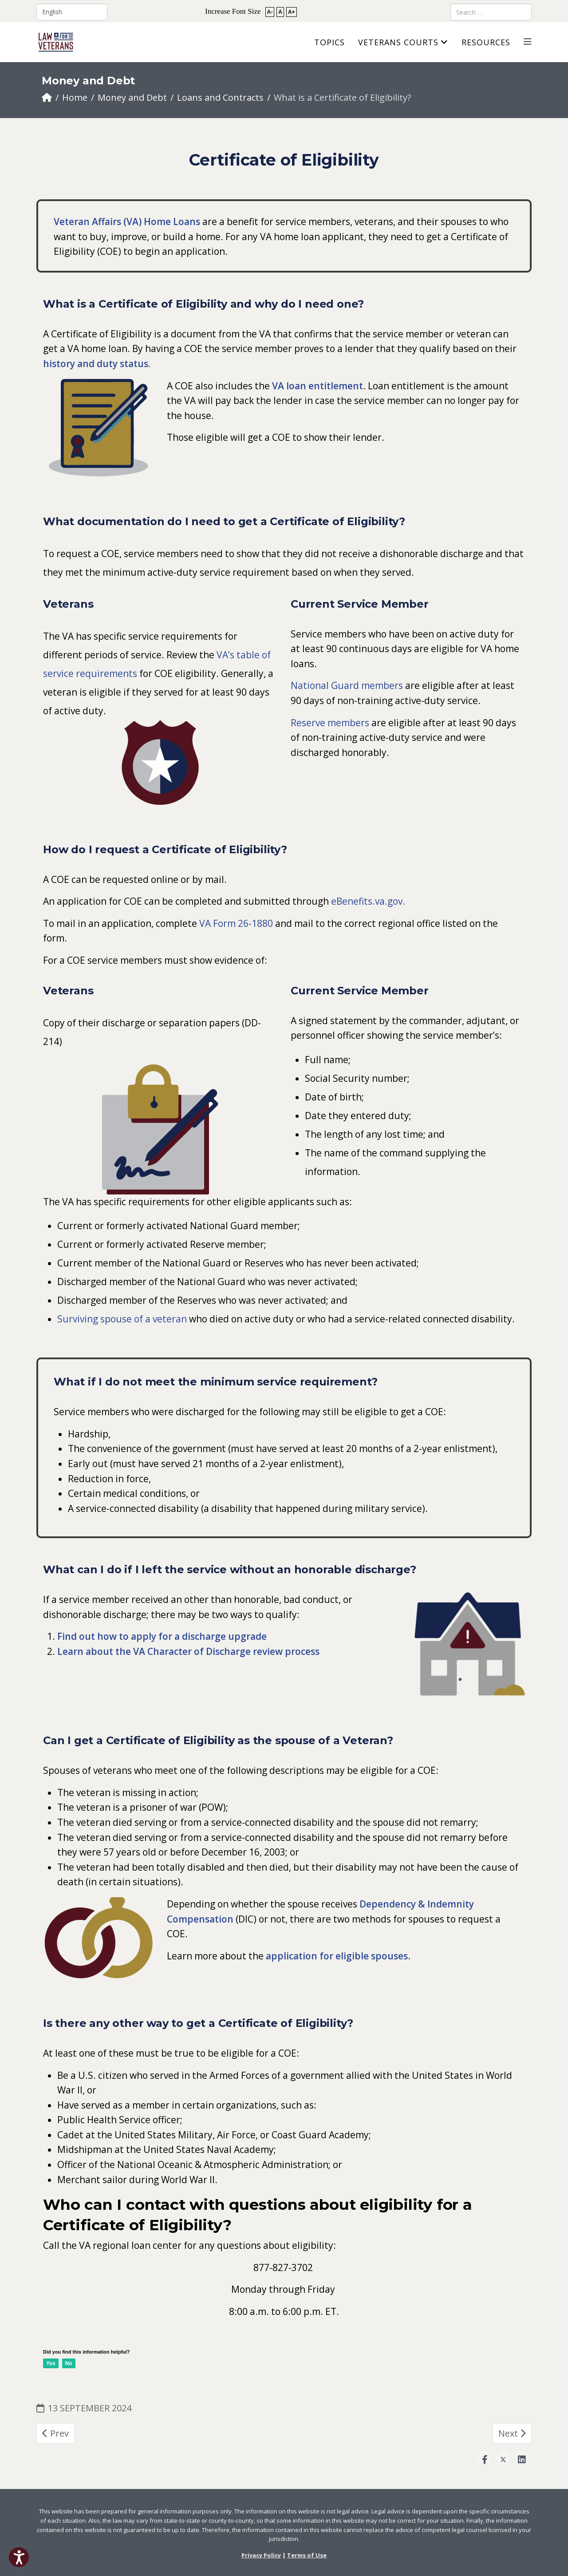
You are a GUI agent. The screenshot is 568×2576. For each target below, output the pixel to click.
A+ (291, 12)
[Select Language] (71, 12)
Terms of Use (307, 2555)
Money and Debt (132, 97)
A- (270, 12)
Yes (50, 2363)
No (68, 2363)
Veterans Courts (398, 42)
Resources (486, 42)
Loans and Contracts (220, 97)
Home (74, 97)
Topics (329, 42)
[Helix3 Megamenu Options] (528, 41)
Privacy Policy (261, 2555)
